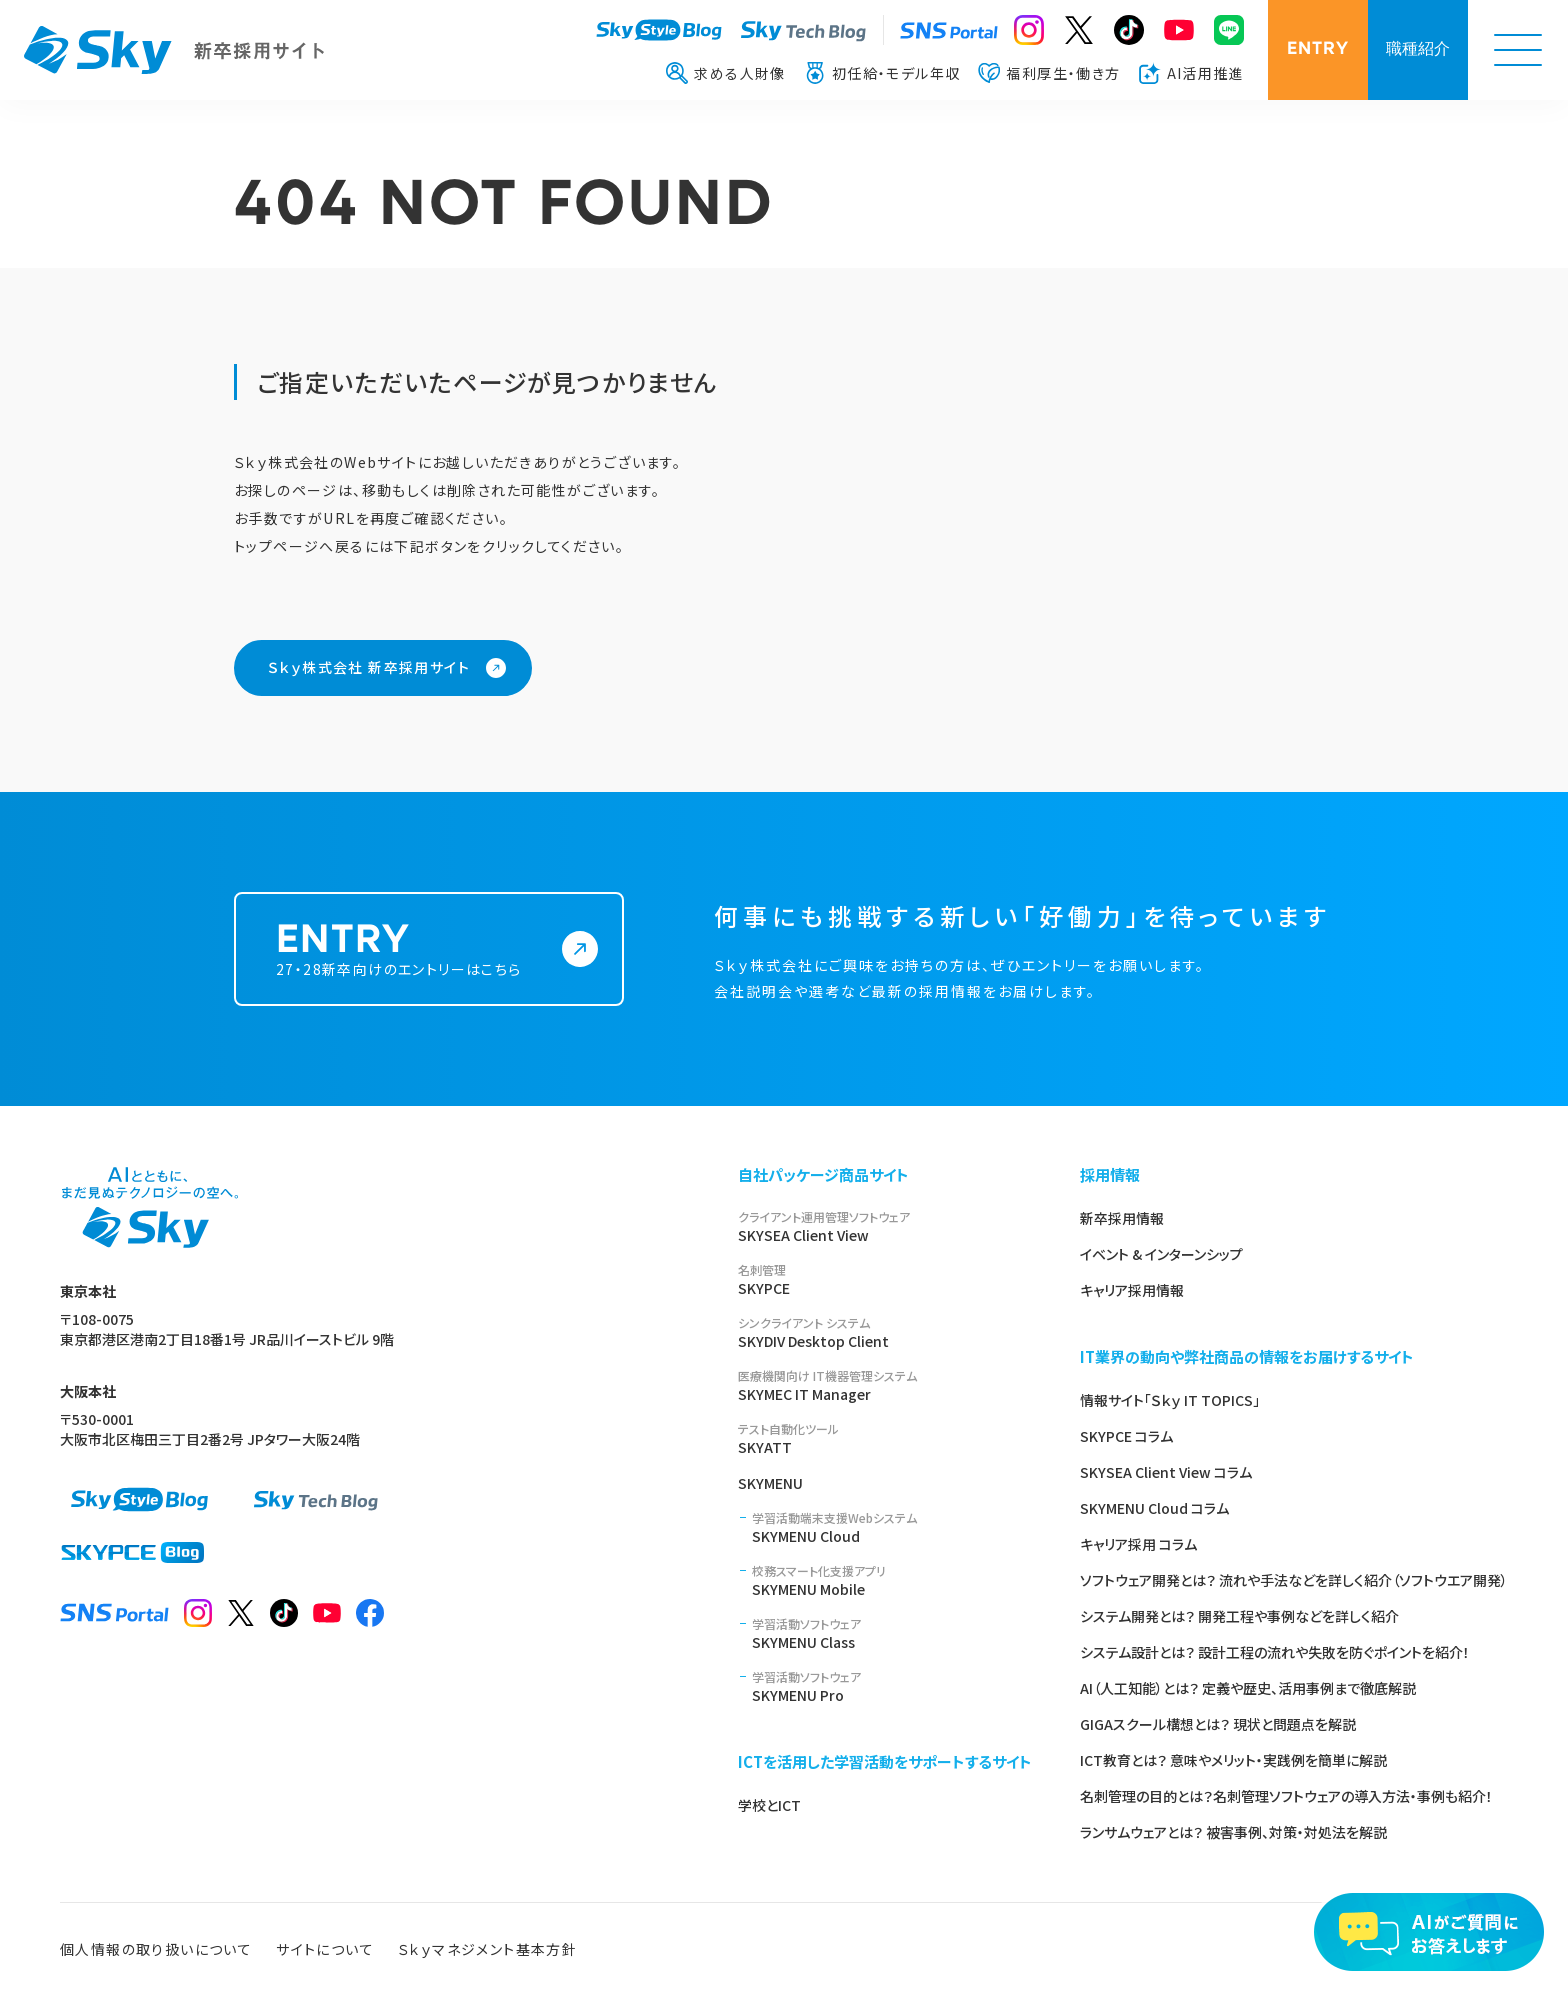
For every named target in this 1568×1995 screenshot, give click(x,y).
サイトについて (325, 1949)
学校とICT (769, 1805)
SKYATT (885, 1438)
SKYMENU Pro (892, 1686)
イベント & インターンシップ (1161, 1254)
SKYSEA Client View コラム (1166, 1472)
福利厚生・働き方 (1049, 73)
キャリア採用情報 (1132, 1290)
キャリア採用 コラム (1138, 1544)
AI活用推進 (1191, 73)
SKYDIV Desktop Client (885, 1332)
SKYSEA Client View (885, 1226)
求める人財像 (725, 73)
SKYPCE (885, 1279)
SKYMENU (770, 1483)
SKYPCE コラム (1126, 1436)
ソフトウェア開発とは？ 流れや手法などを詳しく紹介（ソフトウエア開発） (1294, 1580)
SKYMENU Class (892, 1633)
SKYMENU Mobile (892, 1580)
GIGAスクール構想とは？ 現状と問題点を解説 (1218, 1724)
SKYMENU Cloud (892, 1527)
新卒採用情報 (1122, 1218)
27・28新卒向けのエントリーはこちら (411, 973)
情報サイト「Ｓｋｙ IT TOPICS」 (1170, 1400)
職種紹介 (1418, 50)
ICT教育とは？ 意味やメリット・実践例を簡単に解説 (1233, 1760)
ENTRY (1318, 49)
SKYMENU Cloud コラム (1154, 1508)
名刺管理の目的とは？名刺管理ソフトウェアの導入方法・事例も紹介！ (1286, 1796)
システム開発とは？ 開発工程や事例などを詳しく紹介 (1239, 1616)
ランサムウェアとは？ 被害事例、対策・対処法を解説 (1233, 1832)
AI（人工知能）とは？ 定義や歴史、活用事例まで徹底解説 (1248, 1688)
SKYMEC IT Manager (885, 1385)
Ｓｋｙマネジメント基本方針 (487, 1949)
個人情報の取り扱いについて (156, 1949)
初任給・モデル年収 (882, 73)
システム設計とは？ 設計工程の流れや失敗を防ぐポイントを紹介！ (1275, 1652)
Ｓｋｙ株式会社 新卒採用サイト (369, 667)
